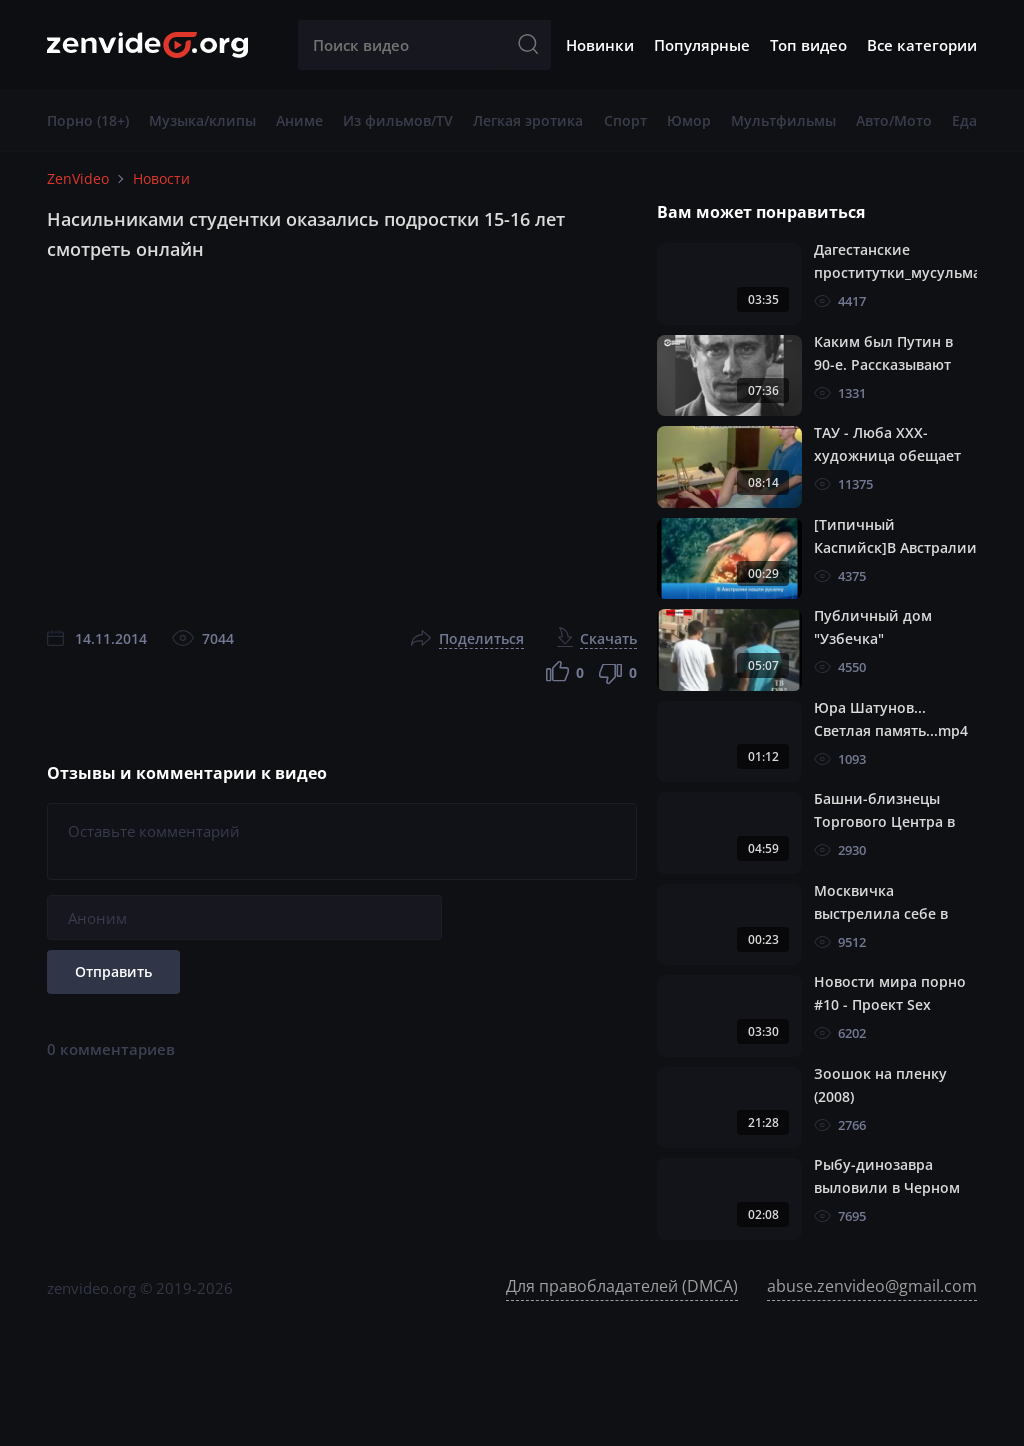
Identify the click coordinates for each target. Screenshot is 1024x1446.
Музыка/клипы (202, 120)
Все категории (922, 45)
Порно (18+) (88, 120)
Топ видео (808, 45)
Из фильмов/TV (398, 120)
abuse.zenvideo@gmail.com (872, 1286)
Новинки (600, 45)
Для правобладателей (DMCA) (622, 1286)
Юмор (689, 120)
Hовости (161, 178)
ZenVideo (78, 178)
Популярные (702, 45)
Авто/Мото (894, 120)
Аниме (299, 120)
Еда (964, 120)
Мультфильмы (783, 120)
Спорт (625, 120)
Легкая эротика (528, 120)
